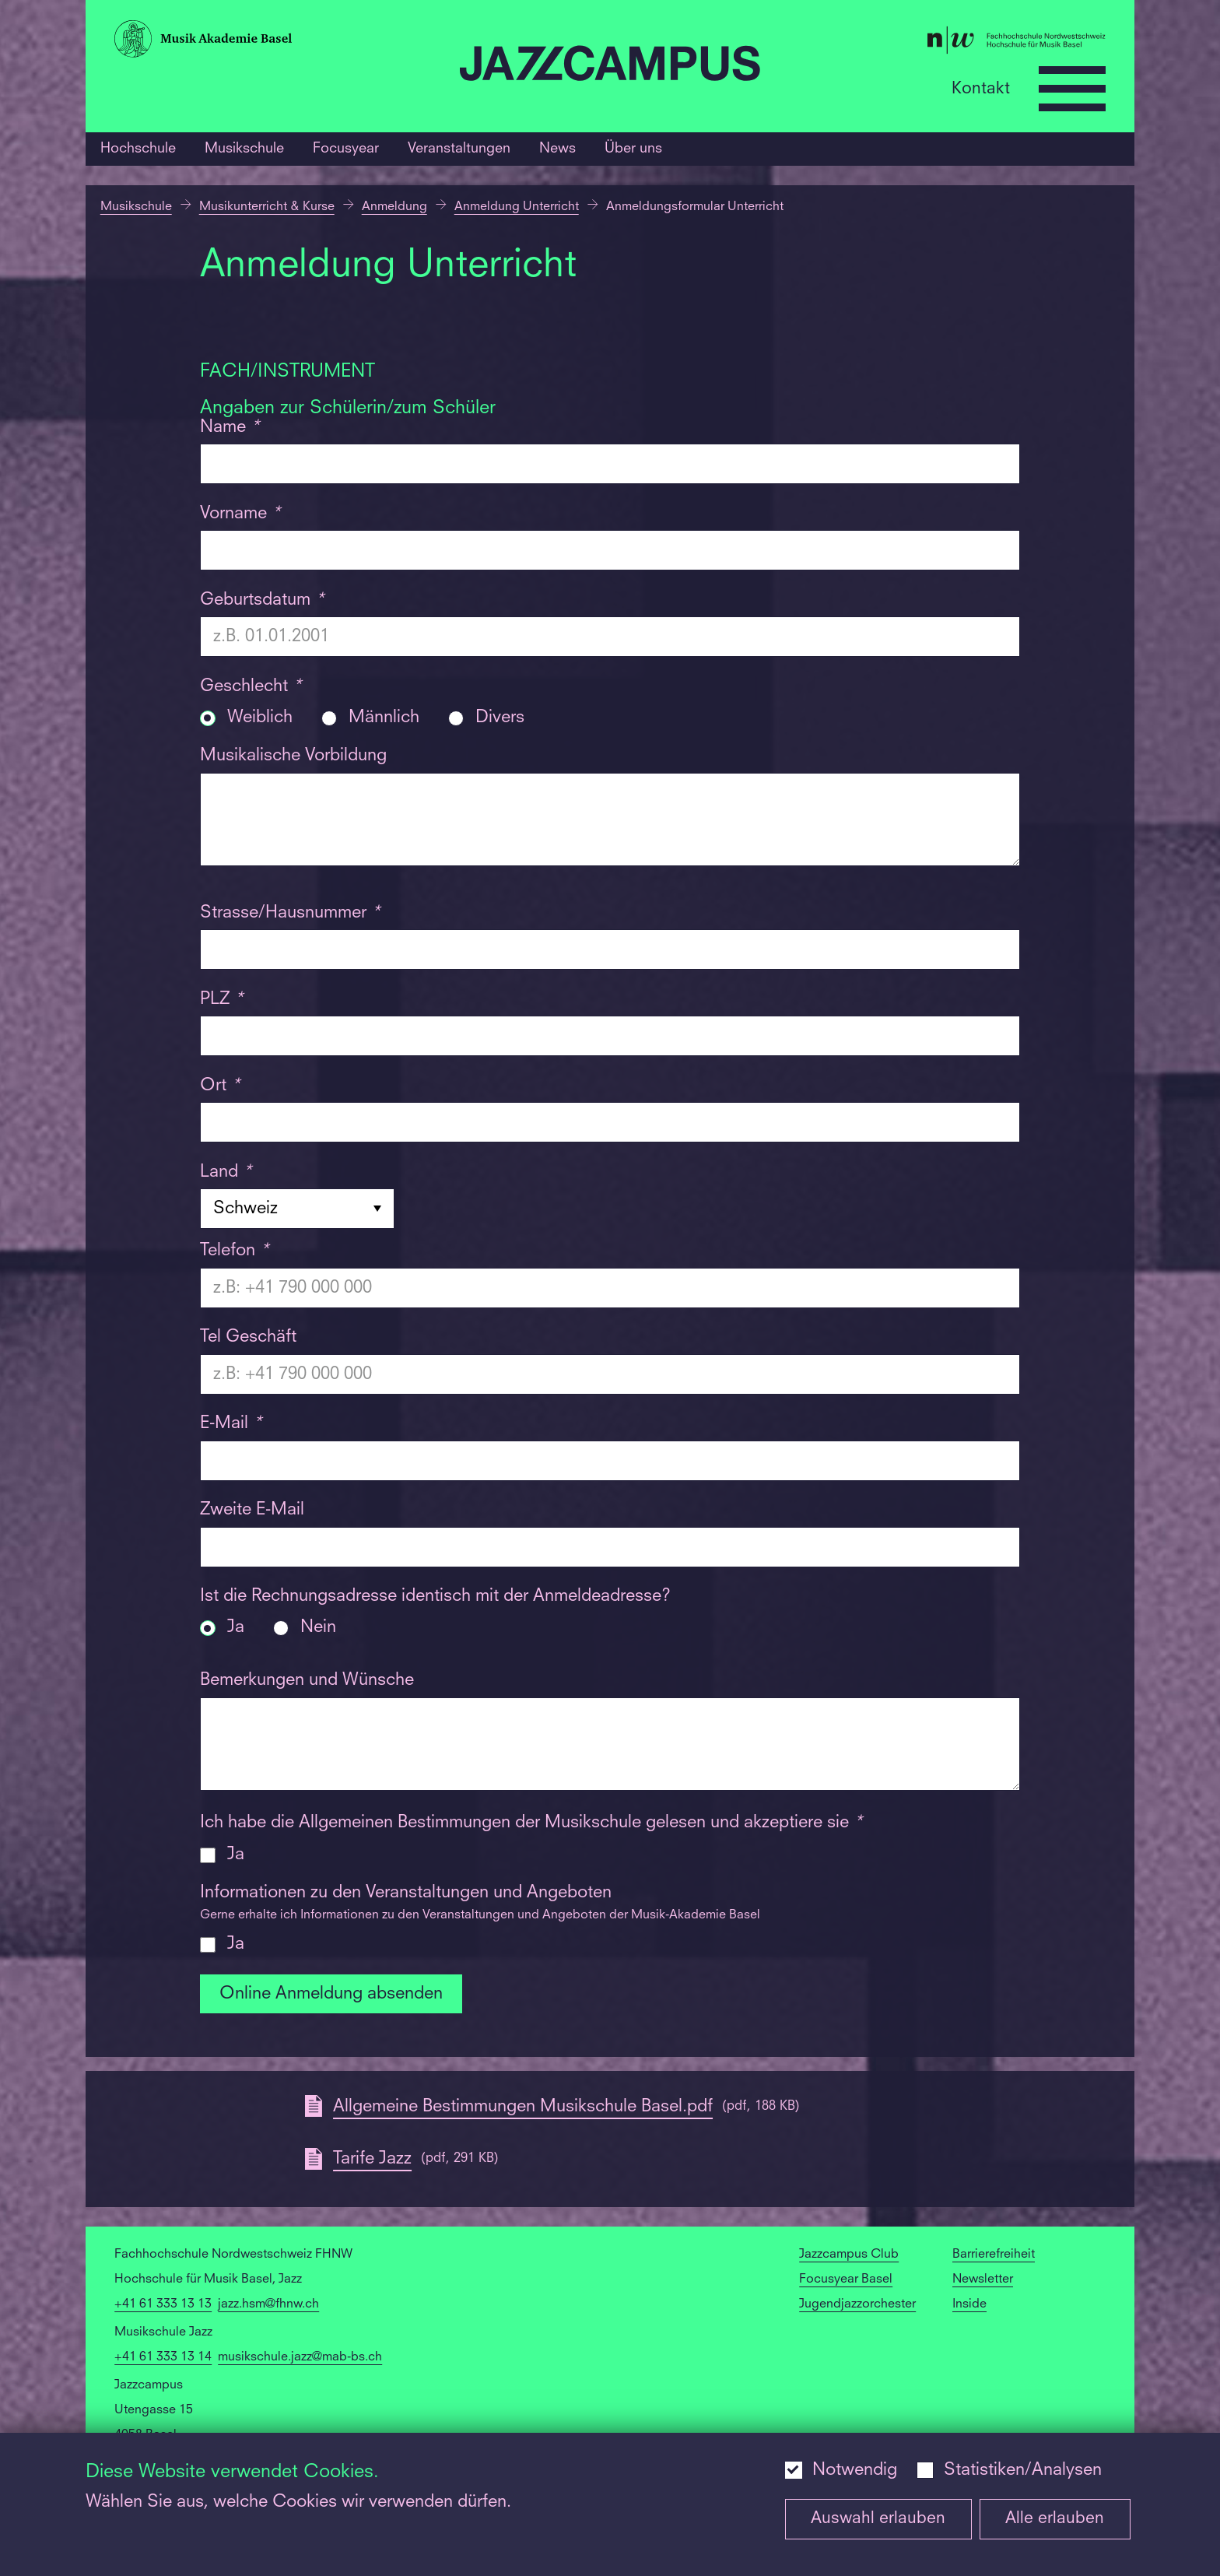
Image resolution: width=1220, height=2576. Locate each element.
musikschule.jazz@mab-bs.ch (300, 2357)
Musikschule (244, 149)
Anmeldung (394, 207)
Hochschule (138, 149)
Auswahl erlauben (878, 2519)
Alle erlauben (1054, 2519)
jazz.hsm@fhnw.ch (268, 2304)
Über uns (633, 149)
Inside (969, 2304)
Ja (235, 1628)
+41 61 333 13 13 (163, 2304)
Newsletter (982, 2279)
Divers (499, 718)
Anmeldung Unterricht (516, 207)
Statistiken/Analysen (1023, 2470)
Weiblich (260, 718)
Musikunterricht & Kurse (267, 207)
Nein (318, 1628)
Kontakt (981, 88)
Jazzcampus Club (849, 2254)
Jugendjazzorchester (857, 2304)
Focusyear (346, 149)
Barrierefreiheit (993, 2254)
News (557, 149)
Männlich (384, 718)
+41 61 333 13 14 (163, 2357)
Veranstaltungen (459, 149)
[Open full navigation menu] (1072, 89)
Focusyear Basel (845, 2279)
